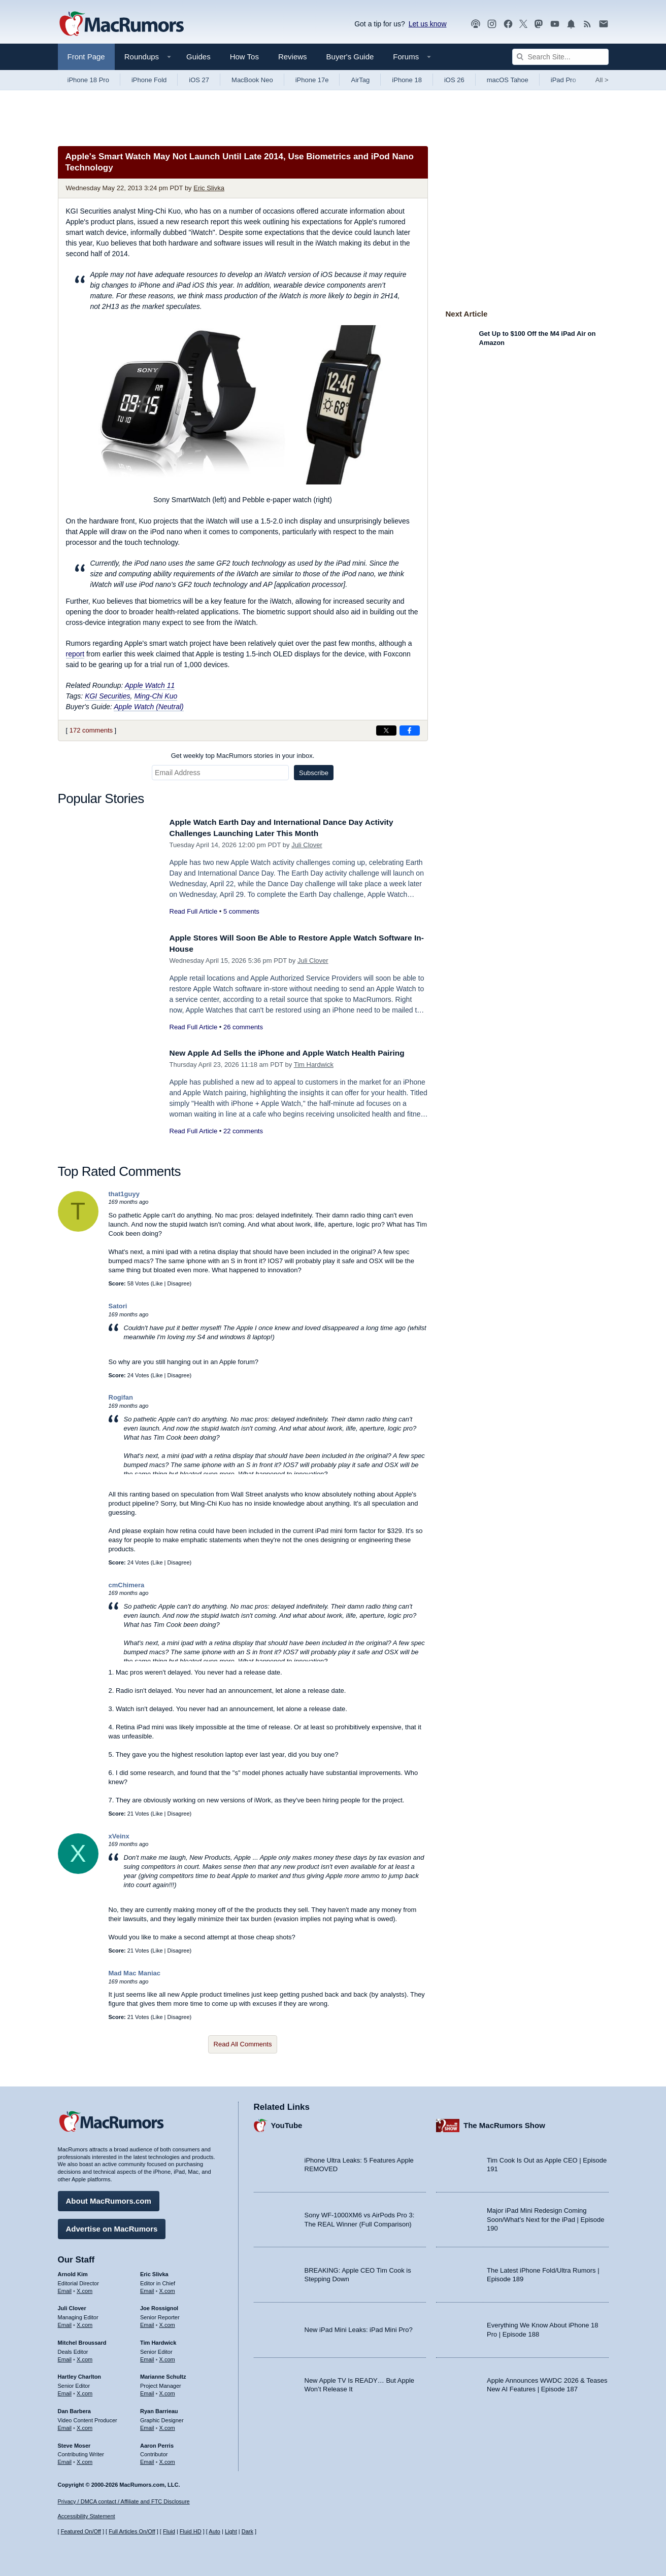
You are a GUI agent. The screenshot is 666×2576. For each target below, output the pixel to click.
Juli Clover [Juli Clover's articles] (72, 2306)
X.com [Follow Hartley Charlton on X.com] (84, 2391)
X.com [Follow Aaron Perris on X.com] (167, 2459)
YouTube (287, 2122)
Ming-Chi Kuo (155, 696)
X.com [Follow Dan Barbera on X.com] (84, 2425)
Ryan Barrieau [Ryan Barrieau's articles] (159, 2409)
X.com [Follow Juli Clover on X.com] (84, 2322)
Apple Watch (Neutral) (148, 707)
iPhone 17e (312, 80)
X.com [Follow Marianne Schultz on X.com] (167, 2391)
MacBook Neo (252, 80)
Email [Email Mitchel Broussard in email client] (65, 2357)
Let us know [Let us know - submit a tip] (428, 24)
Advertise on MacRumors (112, 2226)
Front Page (86, 56)
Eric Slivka (208, 188)
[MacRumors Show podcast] (476, 24)
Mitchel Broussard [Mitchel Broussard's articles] (82, 2340)
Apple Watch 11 (150, 685)
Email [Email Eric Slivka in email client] (147, 2288)
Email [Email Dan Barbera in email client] (65, 2425)
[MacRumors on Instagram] (492, 24)
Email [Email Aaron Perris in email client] (147, 2459)
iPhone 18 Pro (88, 80)
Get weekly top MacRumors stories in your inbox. (243, 755)
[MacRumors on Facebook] (508, 24)
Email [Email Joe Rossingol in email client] (147, 2322)
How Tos (244, 56)
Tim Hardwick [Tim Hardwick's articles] (158, 2340)
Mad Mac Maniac (135, 1973)
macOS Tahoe (507, 80)
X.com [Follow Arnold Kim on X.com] (84, 2288)
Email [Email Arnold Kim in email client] (65, 2288)
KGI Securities (107, 696)
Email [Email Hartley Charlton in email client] (65, 2391)
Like (157, 1283)
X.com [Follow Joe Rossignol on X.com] (167, 2322)
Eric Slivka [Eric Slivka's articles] (154, 2272)
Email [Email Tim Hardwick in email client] (147, 2357)
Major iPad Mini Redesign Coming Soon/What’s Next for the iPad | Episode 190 (546, 2217)
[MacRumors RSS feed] (587, 24)
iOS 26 (454, 80)
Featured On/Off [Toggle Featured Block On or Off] (81, 2531)
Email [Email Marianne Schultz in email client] (147, 2391)
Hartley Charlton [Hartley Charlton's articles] (80, 2374)
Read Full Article (194, 911)
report (75, 654)
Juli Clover (306, 845)
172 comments (91, 730)
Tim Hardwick (314, 1076)
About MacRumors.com (108, 2198)
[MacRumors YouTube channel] (555, 24)
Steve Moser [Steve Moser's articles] (74, 2443)
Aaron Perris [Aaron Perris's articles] (157, 2443)
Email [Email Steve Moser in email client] (65, 2459)
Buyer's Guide (350, 56)
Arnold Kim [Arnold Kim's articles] (73, 2272)
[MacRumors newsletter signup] (603, 24)
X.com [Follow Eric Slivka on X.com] (167, 2288)
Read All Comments (243, 2044)
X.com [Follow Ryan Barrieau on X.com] (167, 2425)
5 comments (241, 911)
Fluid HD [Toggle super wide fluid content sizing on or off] (191, 2531)
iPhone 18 (407, 80)
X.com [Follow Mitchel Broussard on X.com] (84, 2357)
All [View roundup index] (602, 80)
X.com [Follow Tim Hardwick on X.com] (167, 2357)
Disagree (179, 1283)
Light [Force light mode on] (231, 2531)
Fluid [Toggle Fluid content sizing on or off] (169, 2531)
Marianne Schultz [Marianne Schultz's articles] (163, 2374)
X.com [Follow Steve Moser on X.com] (84, 2459)
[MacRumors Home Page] (121, 24)
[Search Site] (560, 57)
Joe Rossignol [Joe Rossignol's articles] (159, 2306)
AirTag (360, 80)
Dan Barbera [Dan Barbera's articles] (74, 2409)
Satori (118, 1306)
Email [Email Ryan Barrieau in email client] (147, 2425)
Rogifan (121, 1397)
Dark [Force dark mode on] (247, 2531)
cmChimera (127, 1585)
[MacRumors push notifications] (571, 24)
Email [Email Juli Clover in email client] (65, 2322)
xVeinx (119, 1836)
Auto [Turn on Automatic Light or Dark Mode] (214, 2531)
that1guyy (124, 1194)
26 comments (243, 1027)
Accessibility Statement (86, 2516)
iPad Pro (563, 80)
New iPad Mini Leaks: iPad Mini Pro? (359, 2327)
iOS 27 (199, 80)
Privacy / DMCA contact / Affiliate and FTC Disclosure (124, 2501)
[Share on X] (386, 730)
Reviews (292, 56)
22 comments (243, 1142)
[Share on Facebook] (409, 730)
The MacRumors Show (504, 2122)
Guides (198, 56)
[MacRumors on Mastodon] (539, 24)
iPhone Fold (148, 80)
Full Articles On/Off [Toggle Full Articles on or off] (132, 2531)
